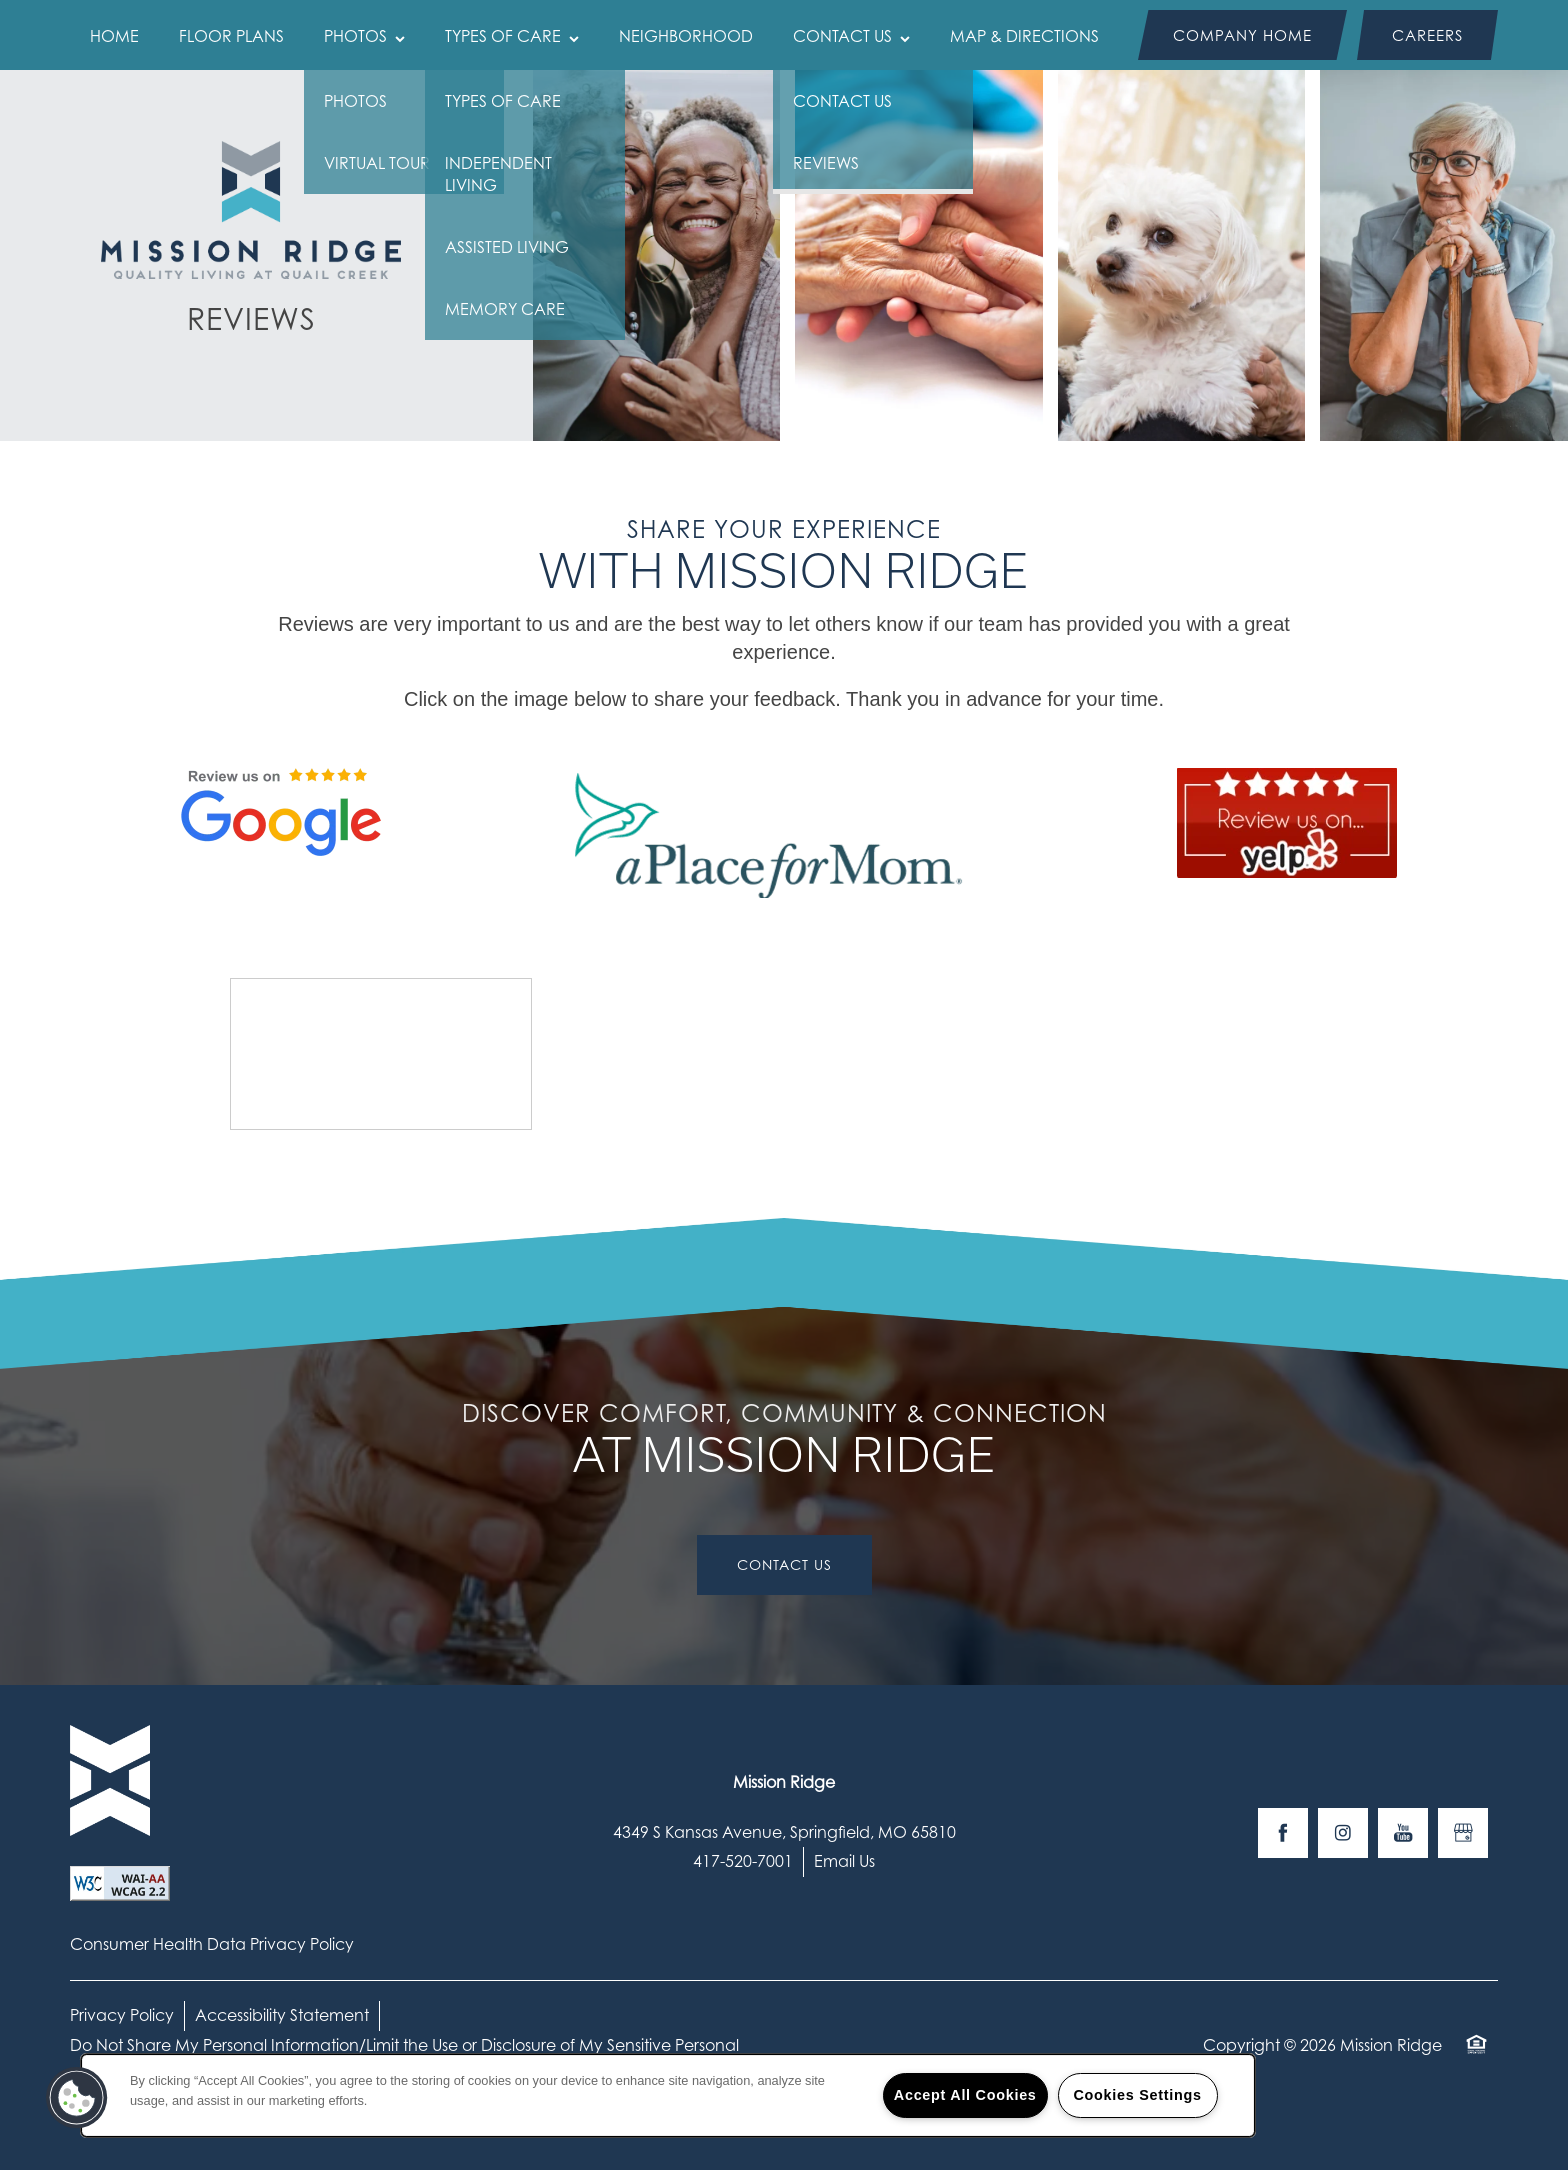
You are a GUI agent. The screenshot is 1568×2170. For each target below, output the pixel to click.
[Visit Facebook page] (1283, 1833)
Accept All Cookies (965, 2095)
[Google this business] (1463, 1833)
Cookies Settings (1137, 2095)
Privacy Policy (122, 2015)
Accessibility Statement (282, 2015)
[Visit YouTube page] (1403, 1833)
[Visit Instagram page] (1343, 1833)
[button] (1242, 35)
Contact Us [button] (784, 1564)
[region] (668, 2095)
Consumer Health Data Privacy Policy (212, 1944)
